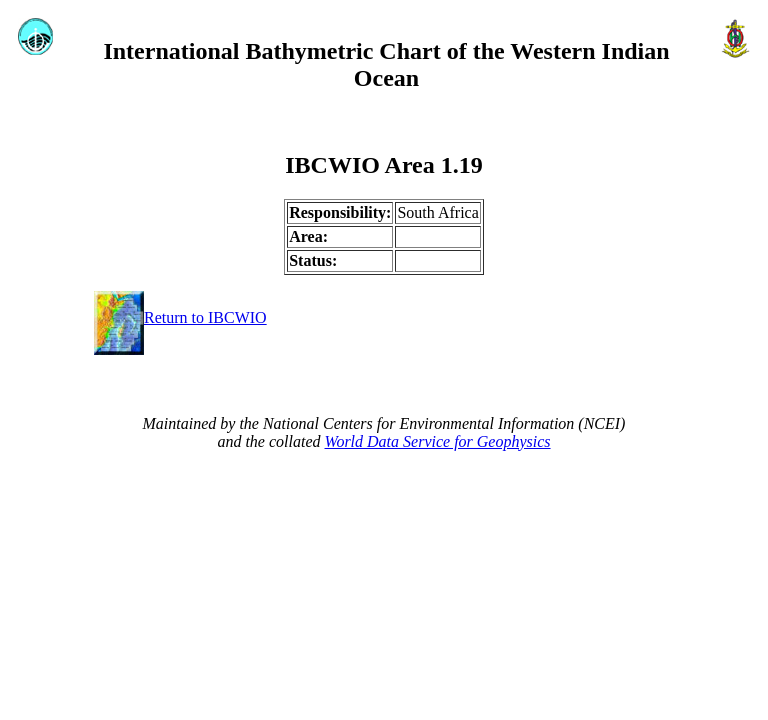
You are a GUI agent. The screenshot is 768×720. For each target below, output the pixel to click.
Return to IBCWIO (180, 317)
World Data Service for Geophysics (438, 441)
